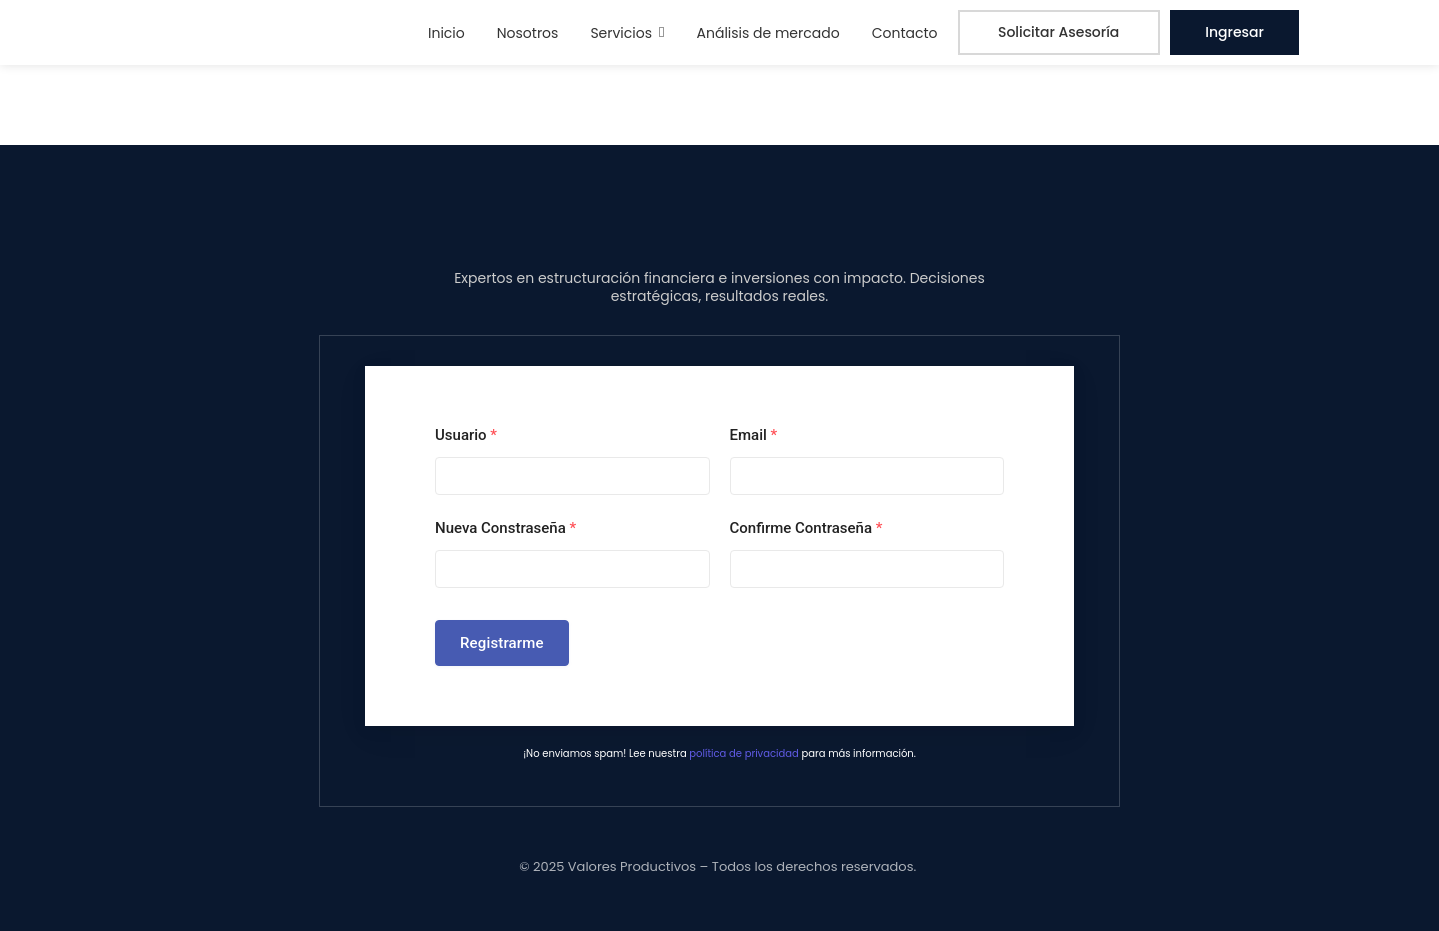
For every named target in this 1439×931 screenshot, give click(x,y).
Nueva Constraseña (505, 528)
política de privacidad (743, 753)
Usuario (466, 435)
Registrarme (502, 643)
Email (754, 435)
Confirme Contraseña (806, 528)
